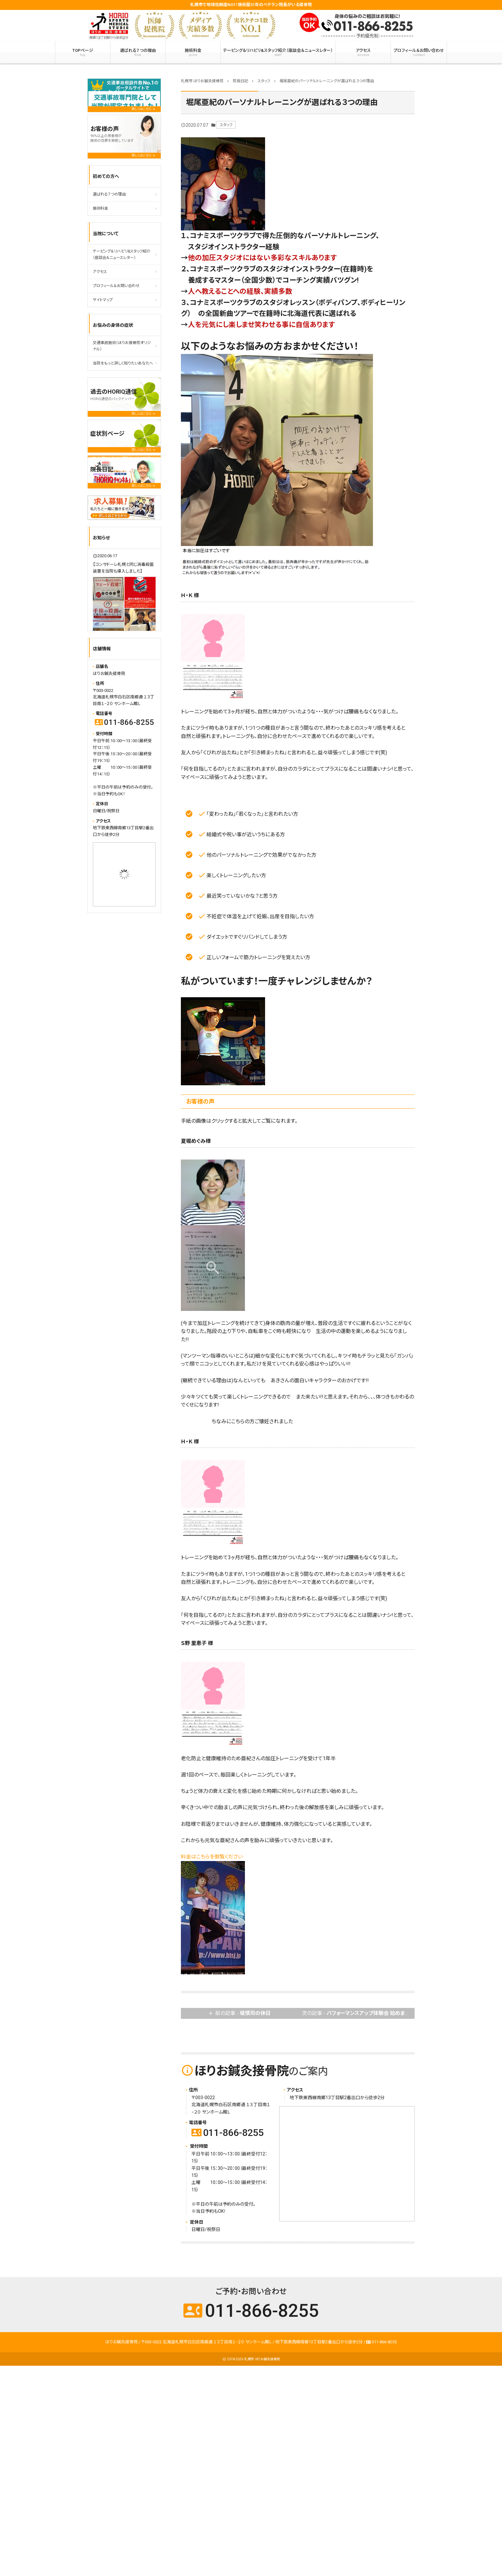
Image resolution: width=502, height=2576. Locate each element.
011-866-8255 (227, 2132)
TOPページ (83, 52)
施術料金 (193, 52)
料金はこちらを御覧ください (212, 1857)
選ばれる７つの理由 (138, 52)
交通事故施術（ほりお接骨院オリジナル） (122, 346)
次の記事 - (358, 2013)
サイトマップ (103, 300)
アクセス (363, 52)
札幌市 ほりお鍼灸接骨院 (262, 2359)
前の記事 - (239, 2013)
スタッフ (226, 125)
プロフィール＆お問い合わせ (418, 52)
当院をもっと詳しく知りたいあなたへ (123, 363)
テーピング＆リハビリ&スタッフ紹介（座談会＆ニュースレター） (278, 52)
